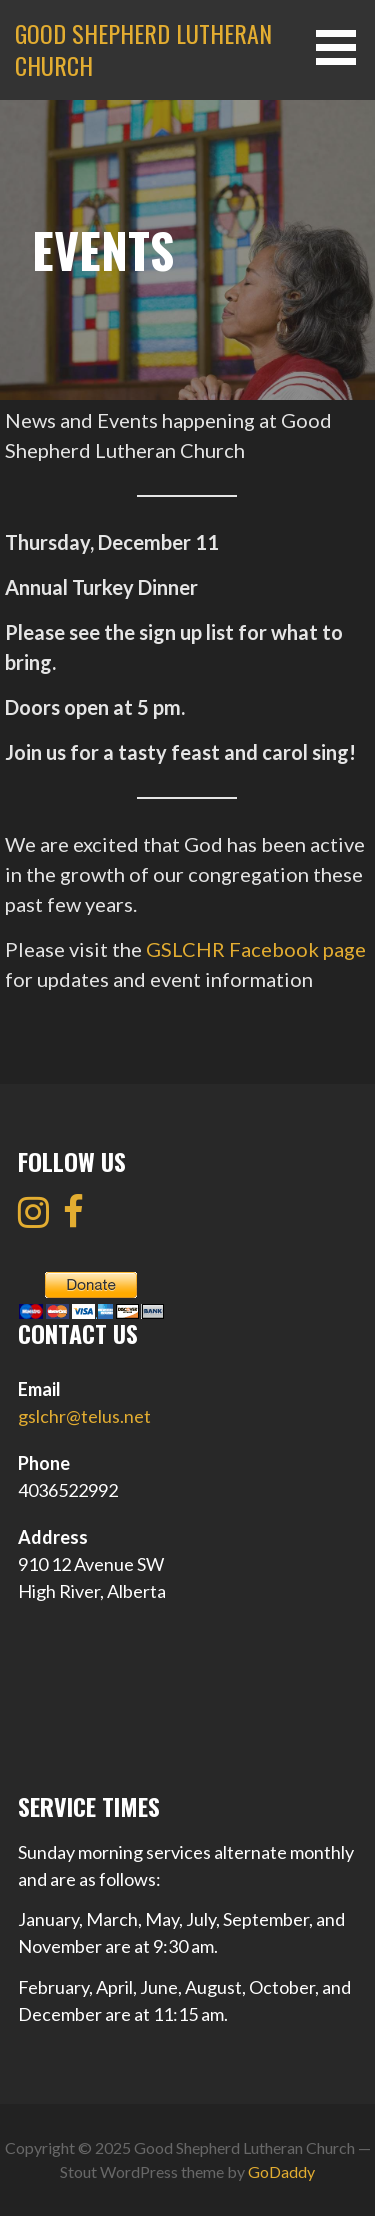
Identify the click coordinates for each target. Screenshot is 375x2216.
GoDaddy (281, 2171)
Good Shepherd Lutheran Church (143, 49)
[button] (343, 47)
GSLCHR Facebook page (256, 949)
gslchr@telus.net (84, 1416)
